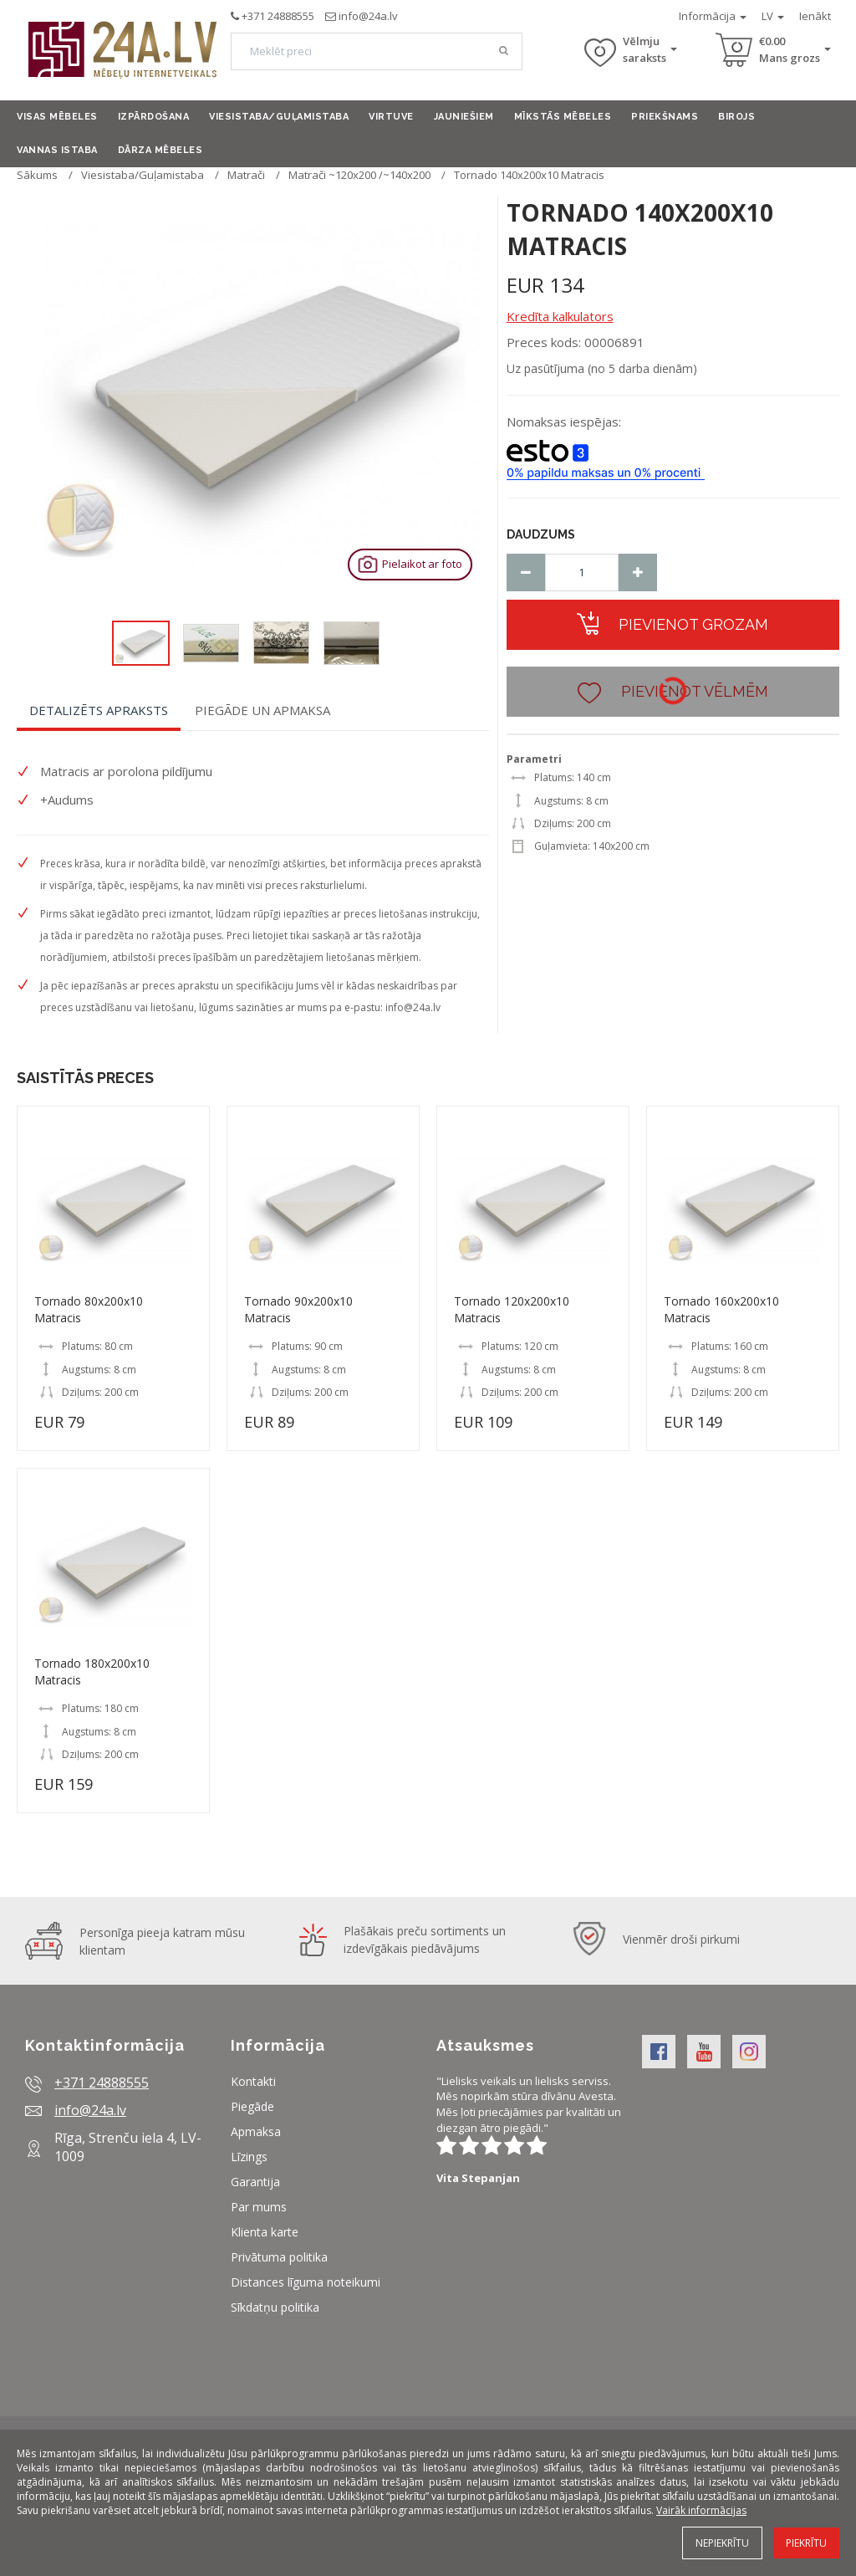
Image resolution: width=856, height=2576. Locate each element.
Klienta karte (264, 2232)
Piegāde (252, 2106)
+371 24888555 (278, 15)
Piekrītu (806, 2543)
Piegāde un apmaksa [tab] (262, 710)
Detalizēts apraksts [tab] (98, 710)
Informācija (712, 15)
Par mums (259, 2207)
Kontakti (253, 2081)
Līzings (249, 2157)
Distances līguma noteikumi (305, 2282)
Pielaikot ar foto (408, 564)
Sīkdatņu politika (275, 2307)
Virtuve (391, 116)
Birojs (736, 116)
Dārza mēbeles (160, 150)
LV (773, 15)
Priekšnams (664, 116)
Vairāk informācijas (701, 2510)
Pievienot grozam (672, 623)
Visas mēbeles (57, 116)
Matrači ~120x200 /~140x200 (359, 174)
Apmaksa (256, 2131)
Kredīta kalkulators (560, 316)
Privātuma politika (279, 2257)
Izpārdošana (154, 116)
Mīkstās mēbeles (563, 116)
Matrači (246, 174)
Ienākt (815, 15)
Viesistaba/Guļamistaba (279, 116)
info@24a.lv (368, 15)
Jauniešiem (464, 116)
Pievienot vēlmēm (673, 690)
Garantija (255, 2182)
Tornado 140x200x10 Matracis (529, 174)
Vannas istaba (57, 150)
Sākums (37, 174)
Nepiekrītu (722, 2543)
